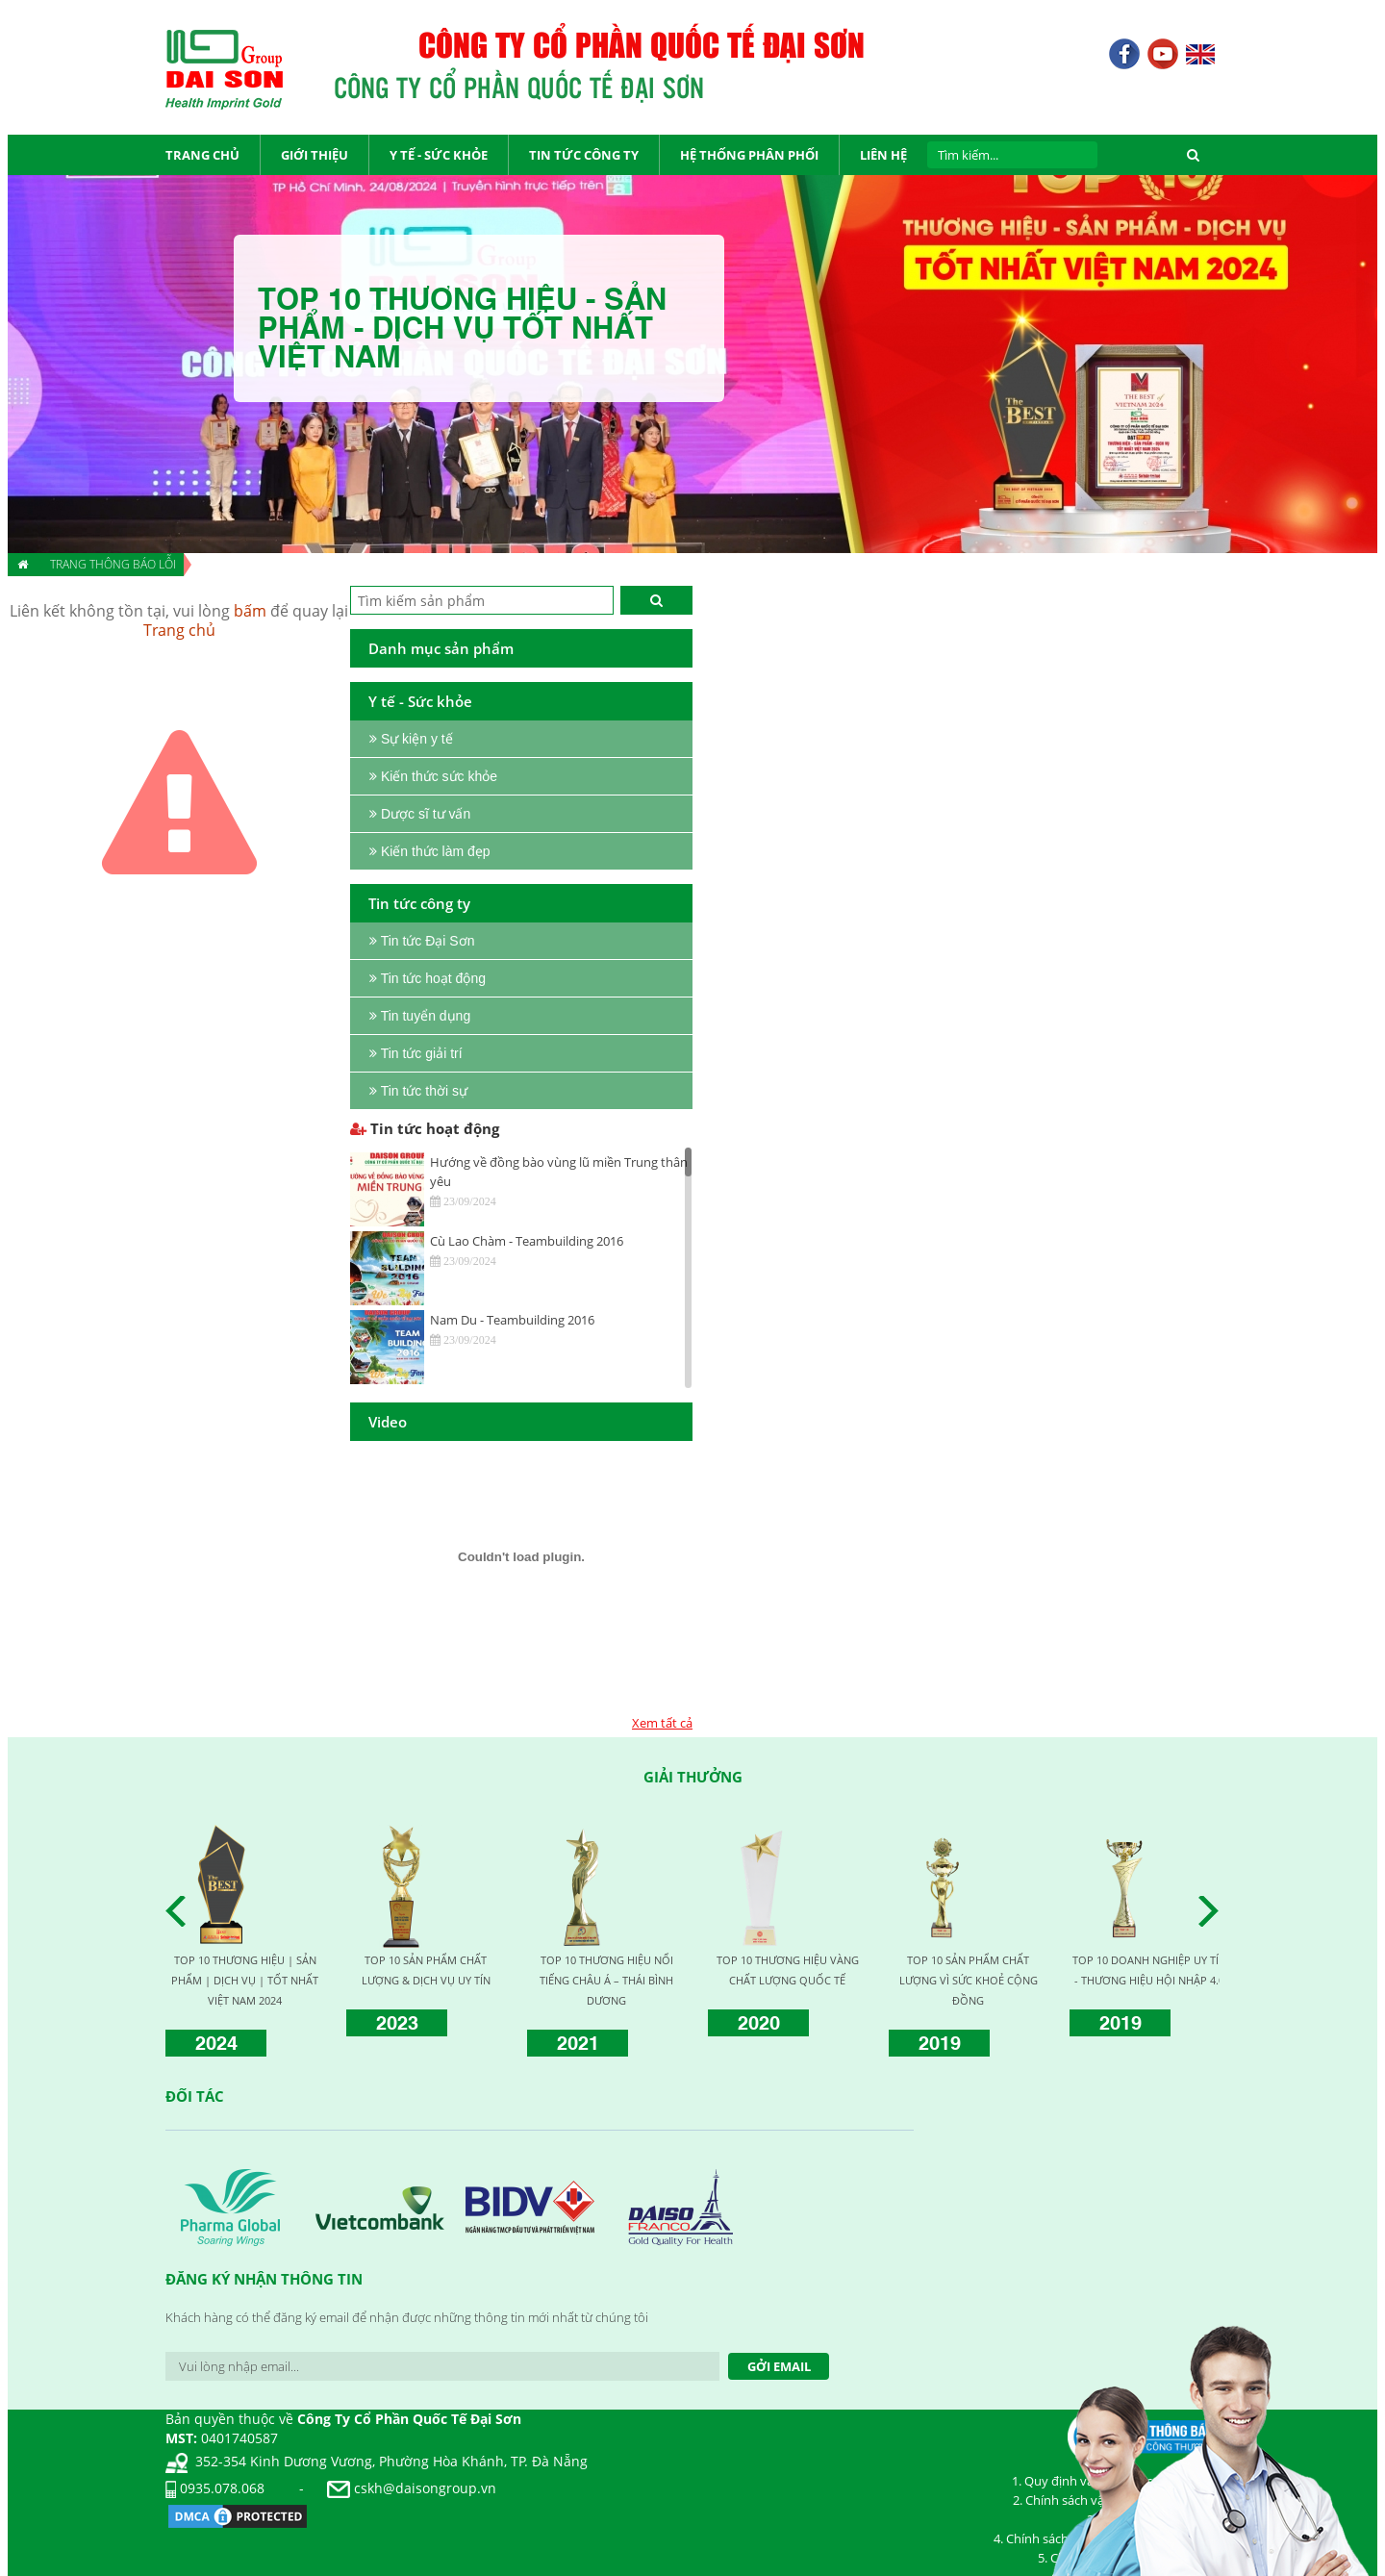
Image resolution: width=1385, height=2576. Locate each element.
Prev (180, 1911)
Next (1213, 1911)
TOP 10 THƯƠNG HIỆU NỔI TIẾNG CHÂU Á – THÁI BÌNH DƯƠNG (606, 1980)
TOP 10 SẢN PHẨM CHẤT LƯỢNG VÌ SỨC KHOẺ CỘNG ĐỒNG (968, 1980)
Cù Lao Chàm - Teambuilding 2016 (526, 1241)
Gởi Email (779, 2366)
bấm (250, 610)
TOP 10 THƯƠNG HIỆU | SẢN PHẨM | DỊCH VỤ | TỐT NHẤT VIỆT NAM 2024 (244, 1980)
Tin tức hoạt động (424, 1128)
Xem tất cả (662, 1722)
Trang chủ (179, 630)
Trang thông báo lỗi (113, 564)
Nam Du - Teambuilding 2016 (512, 1319)
